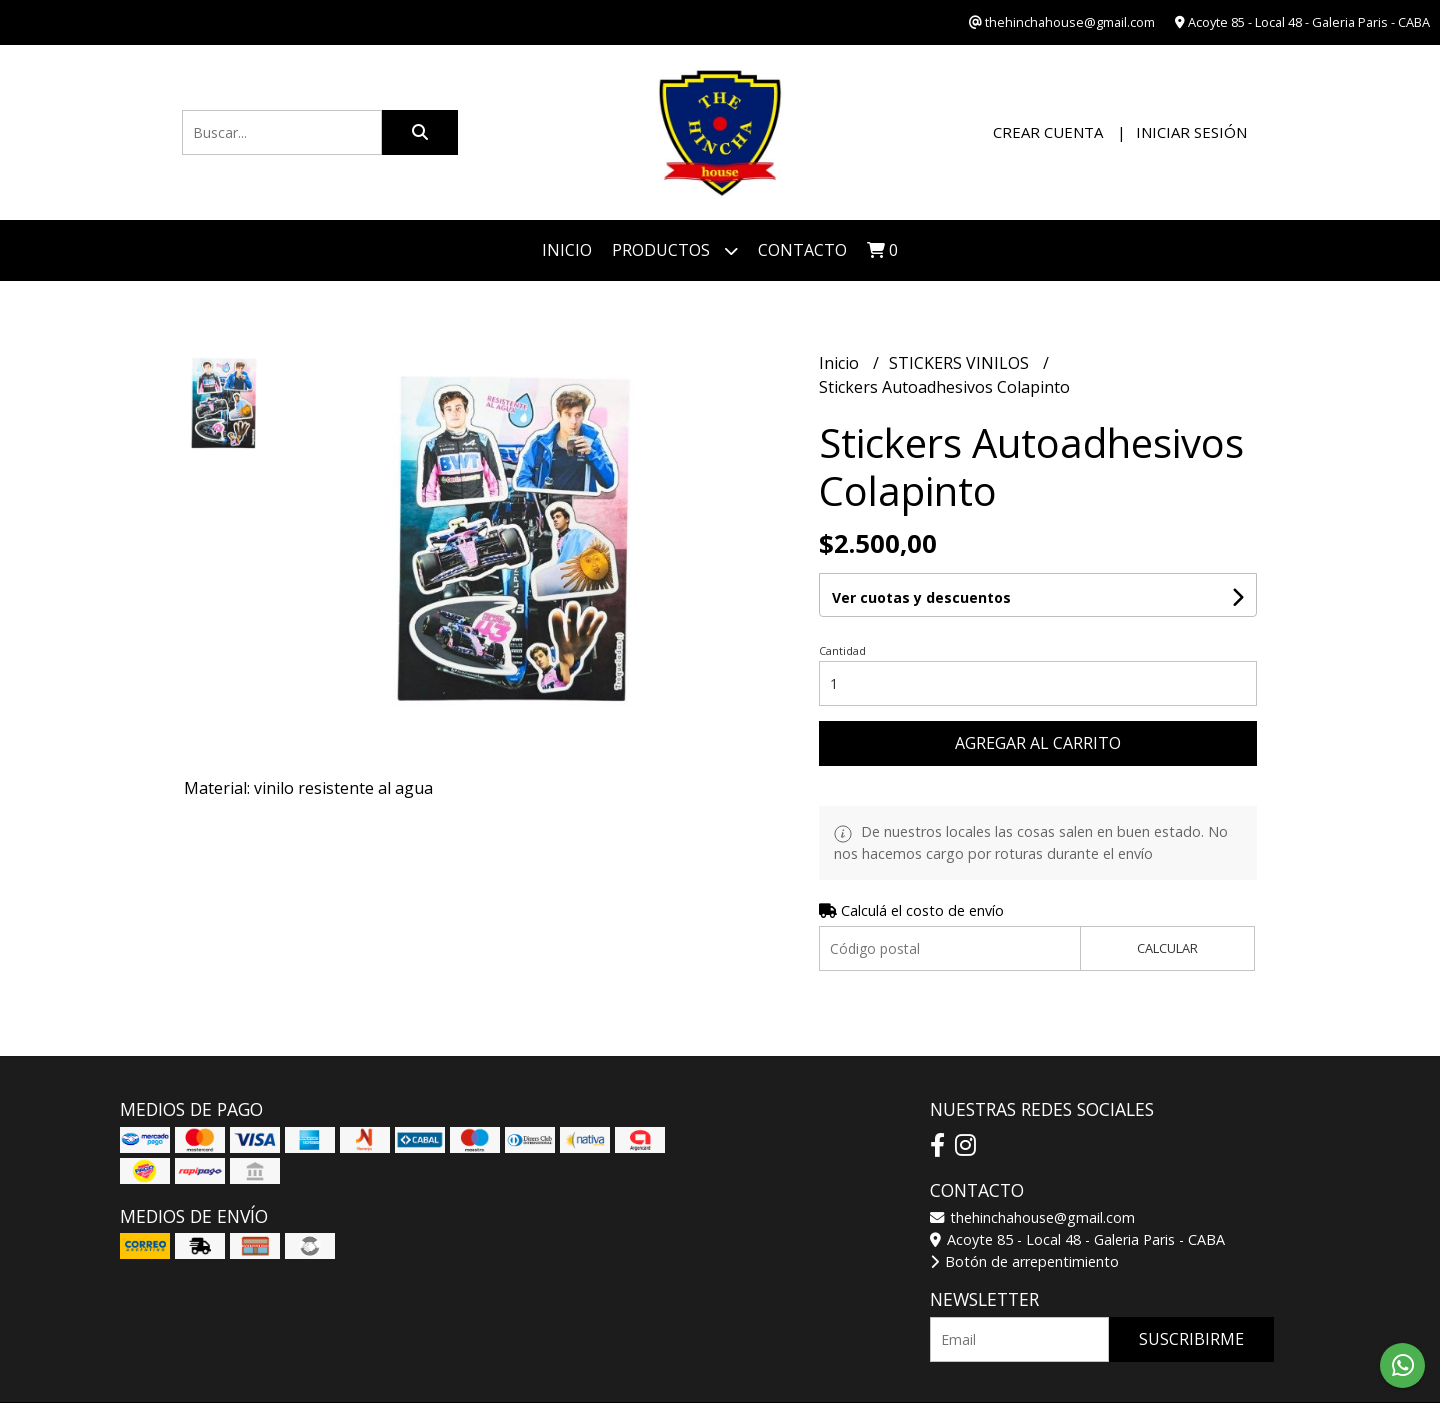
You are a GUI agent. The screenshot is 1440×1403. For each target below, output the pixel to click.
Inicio (567, 250)
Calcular (1167, 948)
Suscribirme (1191, 1339)
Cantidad (842, 650)
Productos (675, 250)
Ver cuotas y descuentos (921, 597)
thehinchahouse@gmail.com (1032, 1217)
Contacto (802, 250)
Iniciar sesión (1191, 132)
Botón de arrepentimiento (1024, 1261)
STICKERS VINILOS (961, 363)
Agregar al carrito (1038, 743)
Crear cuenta (1048, 132)
